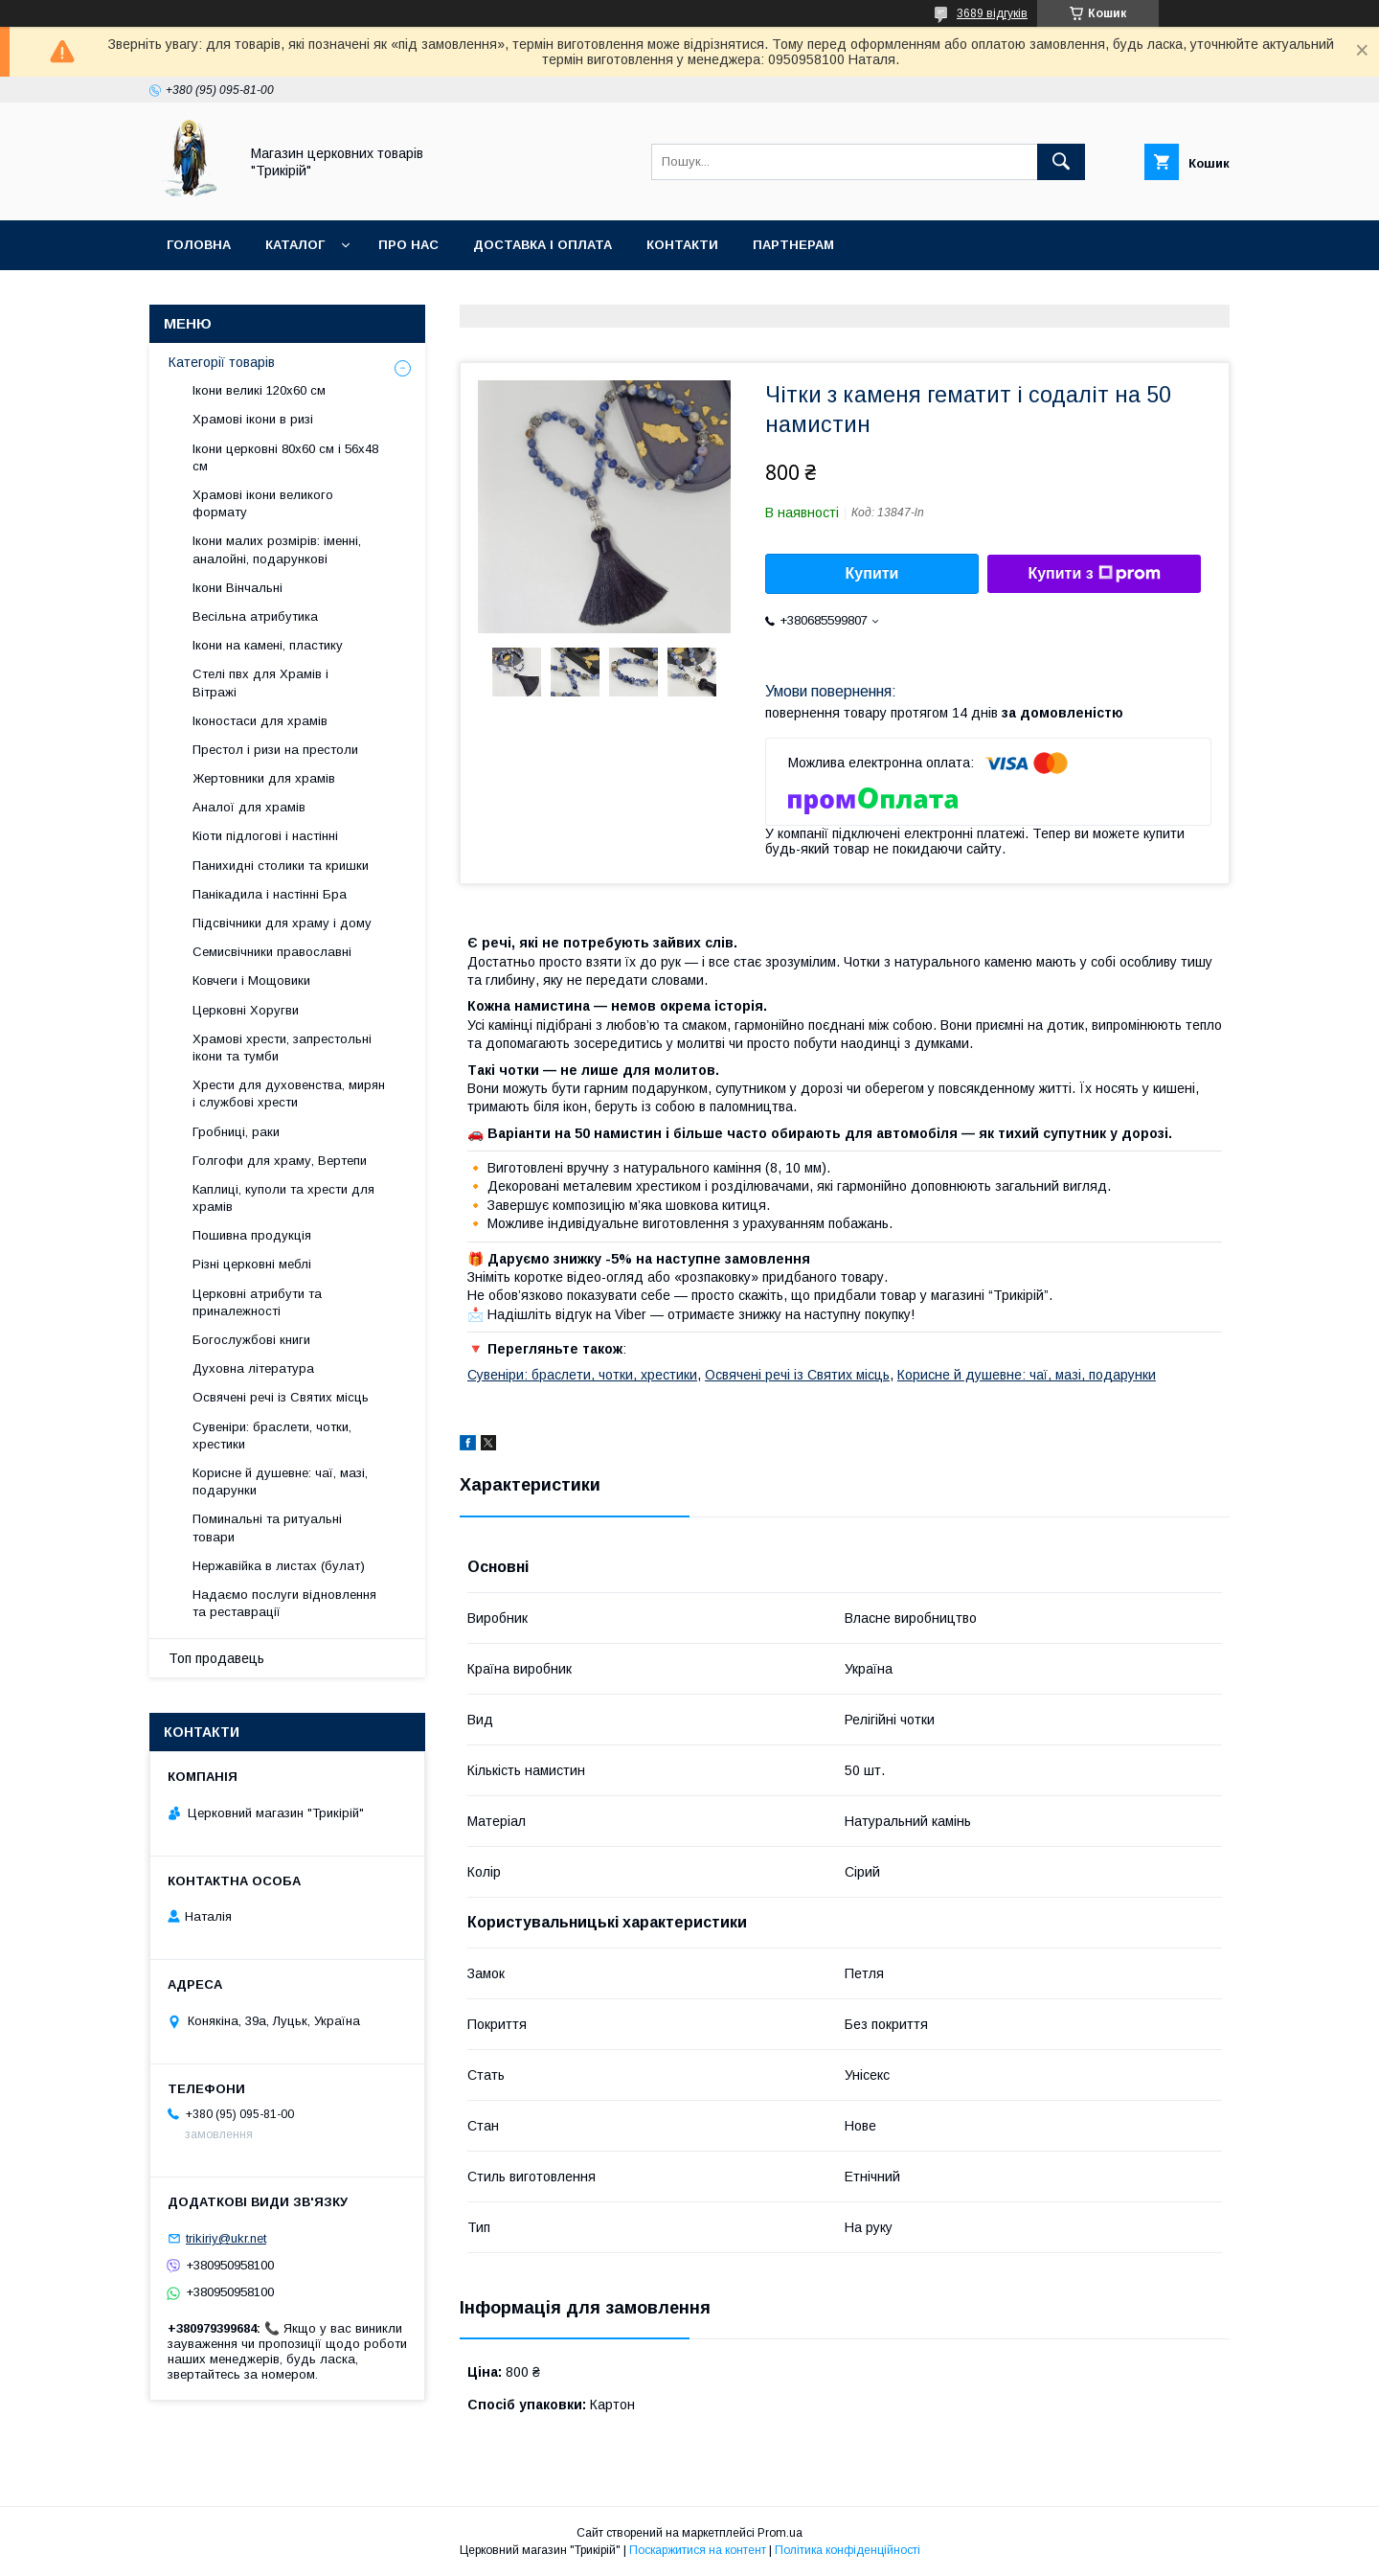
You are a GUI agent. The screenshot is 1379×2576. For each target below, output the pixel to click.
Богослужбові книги (251, 1340)
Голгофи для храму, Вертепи (279, 1160)
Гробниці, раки (236, 1132)
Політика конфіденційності (847, 2550)
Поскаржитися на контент (697, 2550)
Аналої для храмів (248, 807)
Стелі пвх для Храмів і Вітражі (260, 682)
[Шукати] (1061, 162)
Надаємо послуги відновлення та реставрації (284, 1603)
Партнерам (793, 245)
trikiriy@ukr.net (226, 2238)
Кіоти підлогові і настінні (265, 836)
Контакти (682, 245)
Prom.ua (780, 2533)
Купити (872, 573)
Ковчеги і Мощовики (251, 980)
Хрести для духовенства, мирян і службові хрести (288, 1093)
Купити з (1094, 573)
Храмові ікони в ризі (252, 419)
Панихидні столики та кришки (280, 865)
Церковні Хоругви (245, 1010)
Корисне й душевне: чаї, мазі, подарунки (1026, 1374)
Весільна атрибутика (255, 616)
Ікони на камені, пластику (267, 645)
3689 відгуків (992, 13)
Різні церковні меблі (251, 1264)
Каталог (295, 245)
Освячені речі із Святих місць (797, 1374)
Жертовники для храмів (263, 778)
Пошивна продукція (251, 1235)
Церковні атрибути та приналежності (257, 1302)
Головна (199, 245)
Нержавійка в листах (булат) (278, 1566)
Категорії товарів (222, 362)
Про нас (408, 245)
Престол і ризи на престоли (275, 749)
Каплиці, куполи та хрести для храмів (283, 1198)
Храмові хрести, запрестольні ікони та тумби (282, 1047)
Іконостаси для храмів (260, 721)
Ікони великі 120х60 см (259, 390)
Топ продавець (216, 1658)
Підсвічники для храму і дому (282, 923)
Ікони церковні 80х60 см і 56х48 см (285, 457)
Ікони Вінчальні (237, 588)
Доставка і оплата (542, 245)
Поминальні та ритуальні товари (267, 1527)
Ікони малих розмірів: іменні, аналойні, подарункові (276, 549)
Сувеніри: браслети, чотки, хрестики (582, 1374)
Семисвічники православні (271, 952)
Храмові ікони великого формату (262, 503)
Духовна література (253, 1368)
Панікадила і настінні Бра (269, 894)
